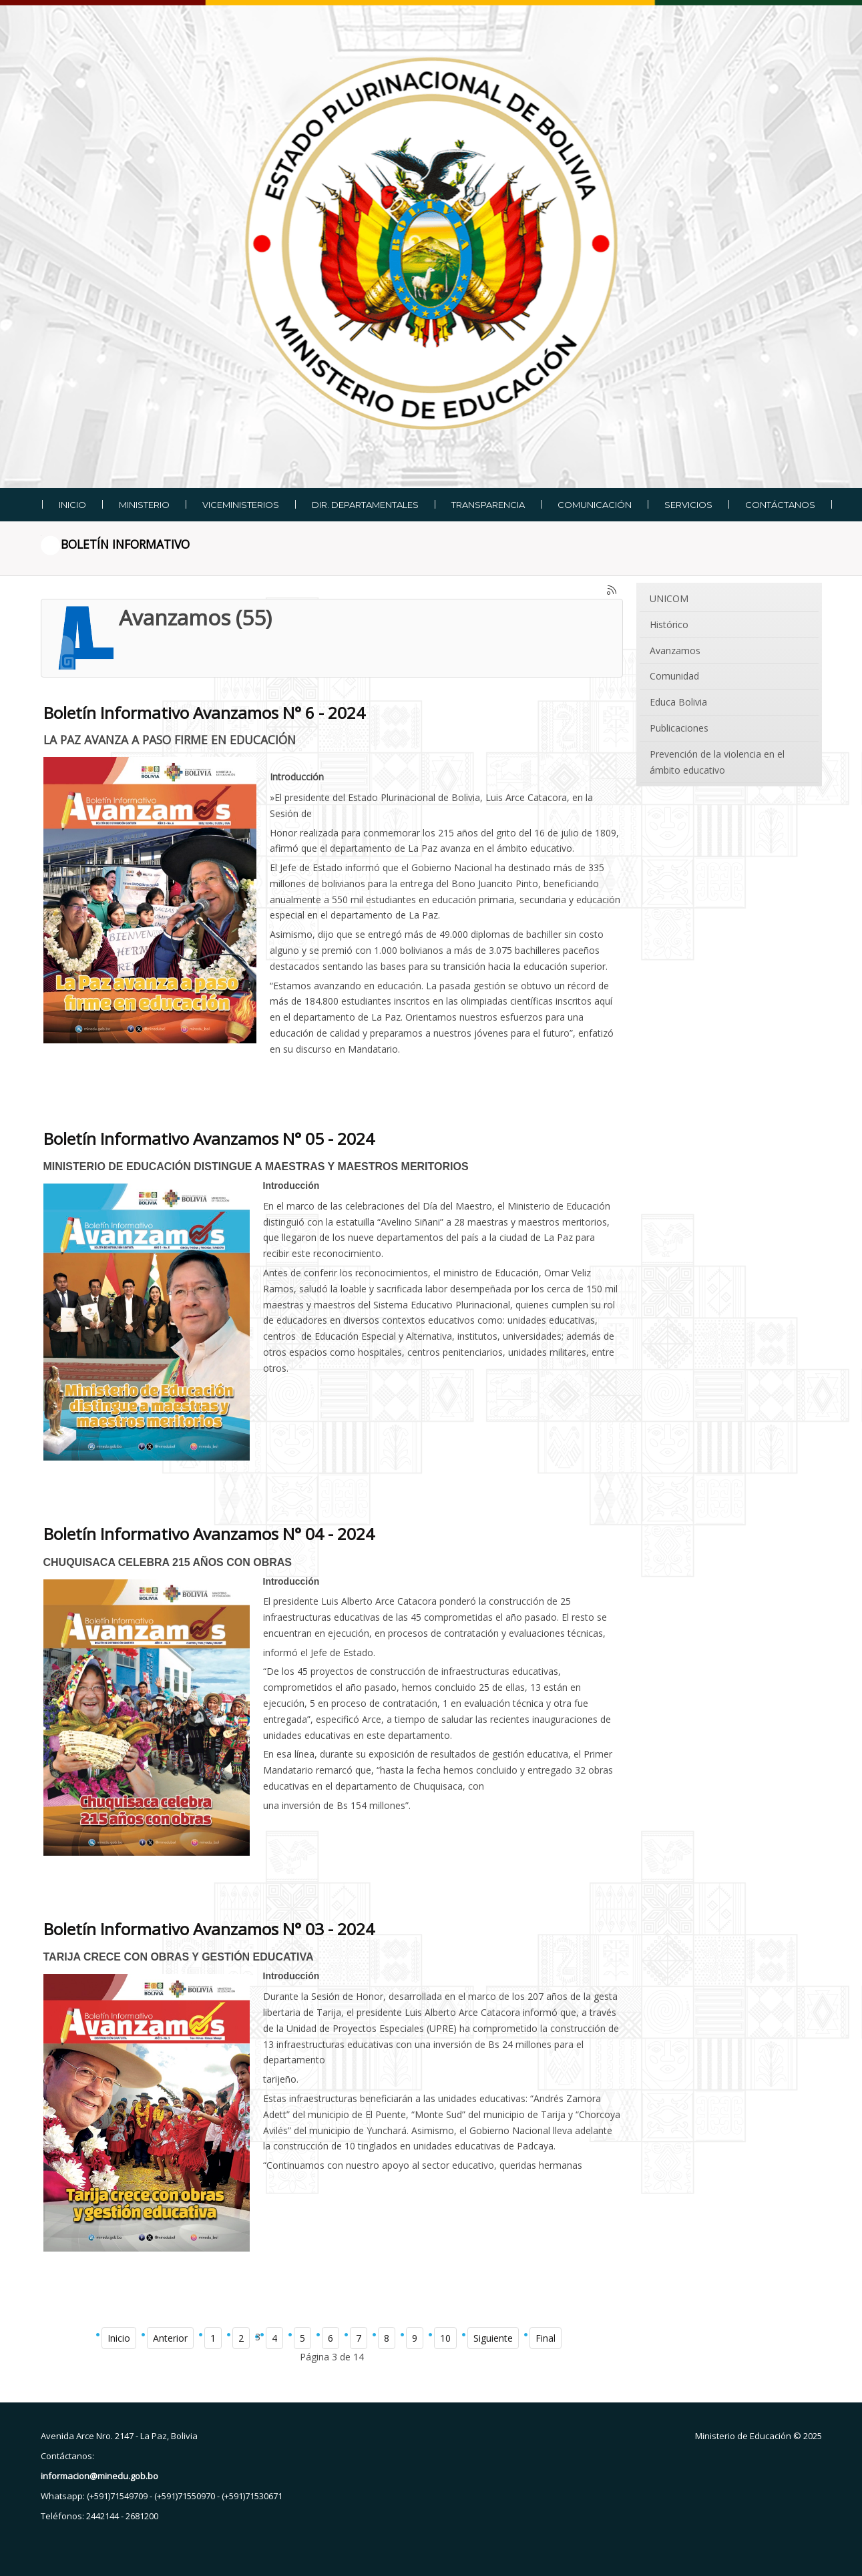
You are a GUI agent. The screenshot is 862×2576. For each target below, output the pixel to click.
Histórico (669, 624)
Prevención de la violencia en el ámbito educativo (717, 762)
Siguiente (493, 2338)
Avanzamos (675, 650)
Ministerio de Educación (743, 2436)
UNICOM (669, 598)
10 (445, 2338)
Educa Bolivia (678, 702)
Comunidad (674, 676)
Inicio (118, 2338)
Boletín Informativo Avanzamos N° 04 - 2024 (209, 1534)
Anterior (170, 2338)
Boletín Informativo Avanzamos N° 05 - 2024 (209, 1138)
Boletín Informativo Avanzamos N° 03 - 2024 (209, 1929)
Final (545, 2338)
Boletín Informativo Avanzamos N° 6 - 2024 (204, 713)
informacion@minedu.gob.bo (99, 2476)
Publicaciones (679, 728)
